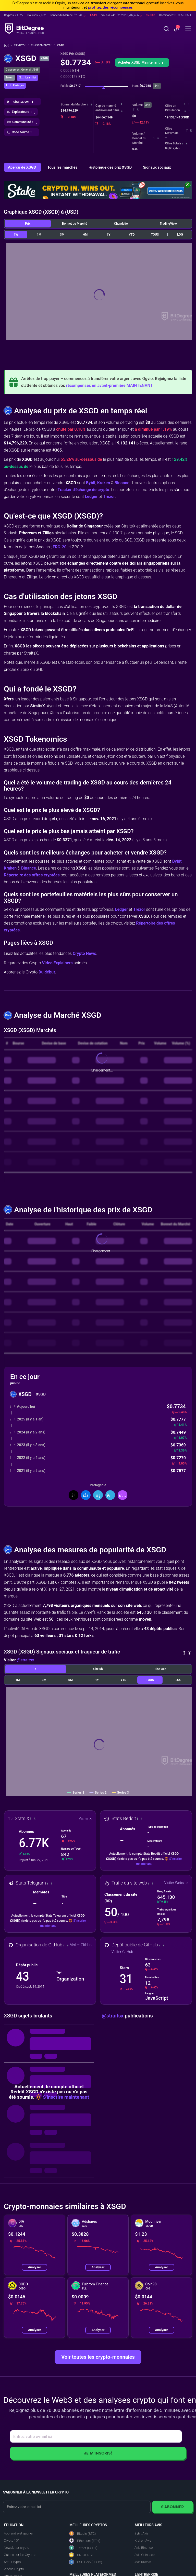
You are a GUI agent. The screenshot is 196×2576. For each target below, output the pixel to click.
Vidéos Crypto (14, 2569)
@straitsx (25, 1660)
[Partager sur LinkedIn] (98, 1495)
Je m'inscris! (98, 2453)
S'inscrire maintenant (66, 2097)
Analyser (34, 2267)
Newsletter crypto (16, 2548)
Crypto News (84, 953)
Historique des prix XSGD (111, 167)
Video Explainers (57, 962)
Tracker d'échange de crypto (83, 489)
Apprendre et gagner (18, 2533)
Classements (43, 45)
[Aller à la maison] (8, 45)
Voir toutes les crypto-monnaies (98, 2357)
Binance (122, 482)
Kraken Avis (142, 2540)
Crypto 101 (12, 2540)
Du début (47, 972)
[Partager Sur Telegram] (110, 1495)
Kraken (103, 482)
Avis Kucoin (142, 2562)
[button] (176, 29)
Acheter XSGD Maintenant (142, 62)
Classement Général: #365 (22, 69)
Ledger (91, 496)
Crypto (21, 45)
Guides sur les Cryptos (20, 2555)
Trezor (109, 496)
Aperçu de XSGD (22, 167)
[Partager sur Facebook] (86, 1495)
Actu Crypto (12, 2562)
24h (147, 104)
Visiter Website (176, 1883)
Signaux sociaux (157, 167)
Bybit (90, 482)
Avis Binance (143, 2548)
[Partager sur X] (73, 1495)
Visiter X (85, 1818)
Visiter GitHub (81, 1945)
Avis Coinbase (144, 2555)
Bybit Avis (141, 2533)
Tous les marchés (62, 167)
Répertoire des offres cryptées (32, 875)
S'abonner (172, 2506)
